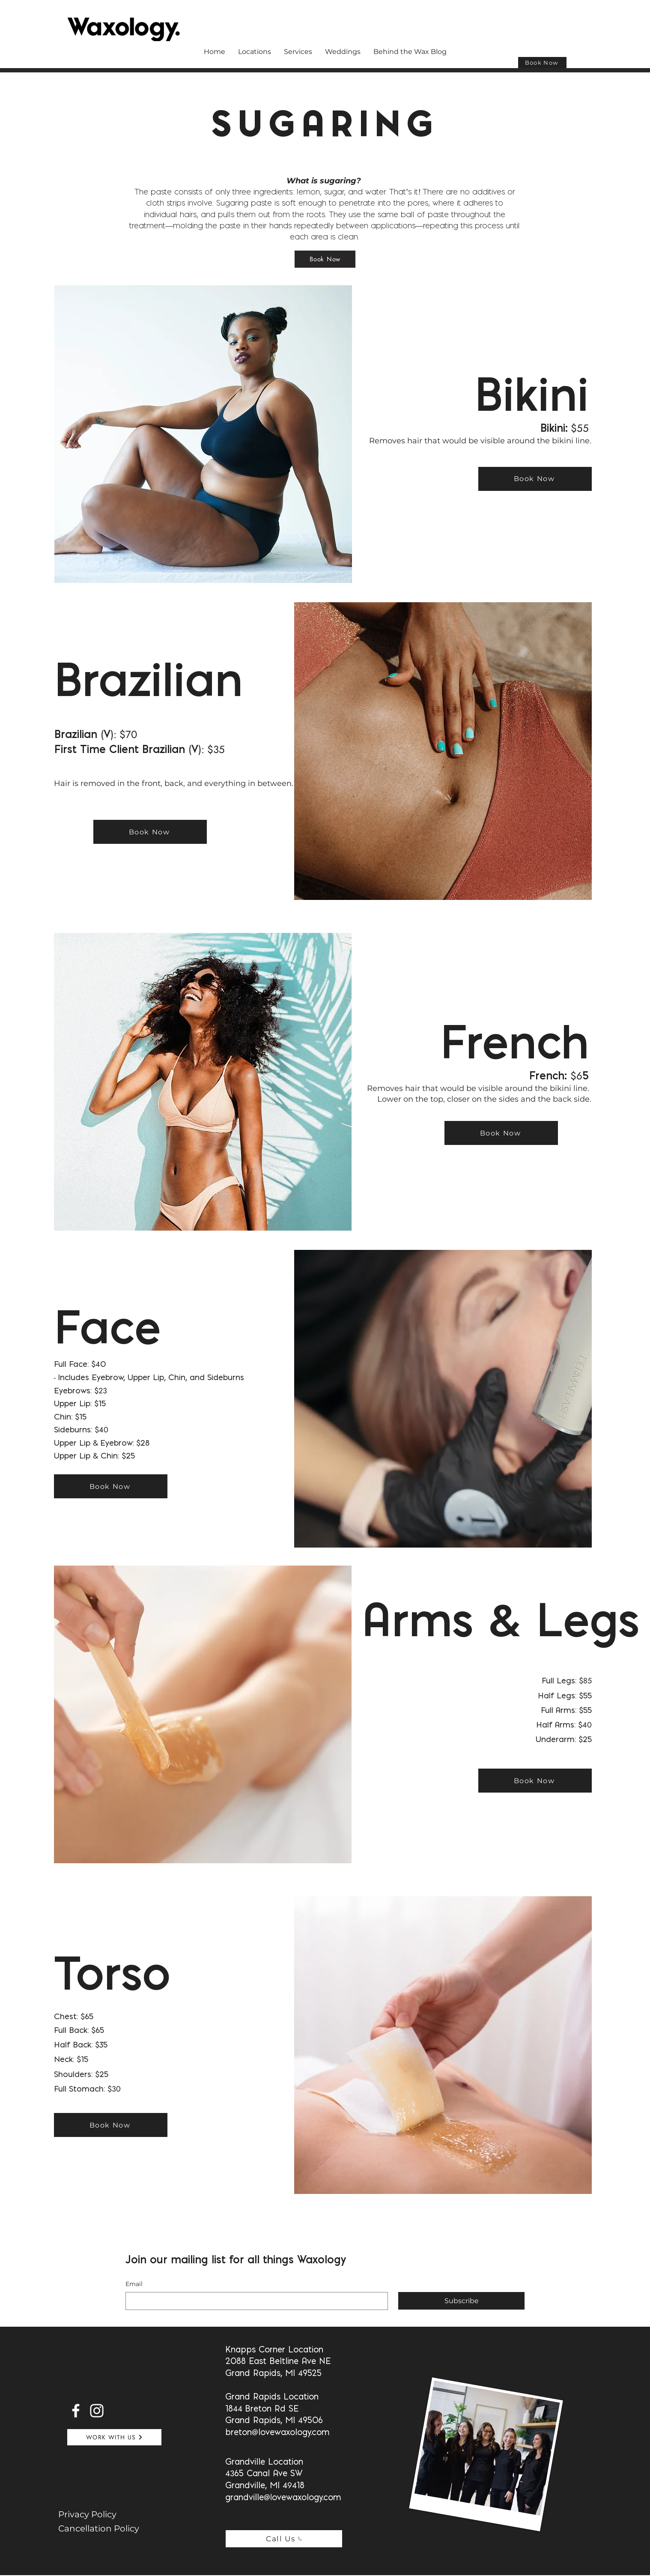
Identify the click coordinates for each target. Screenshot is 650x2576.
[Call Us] (284, 2539)
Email (134, 2284)
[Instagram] (97, 2411)
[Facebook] (76, 2411)
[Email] (254, 2301)
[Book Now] (542, 62)
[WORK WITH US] (114, 2437)
